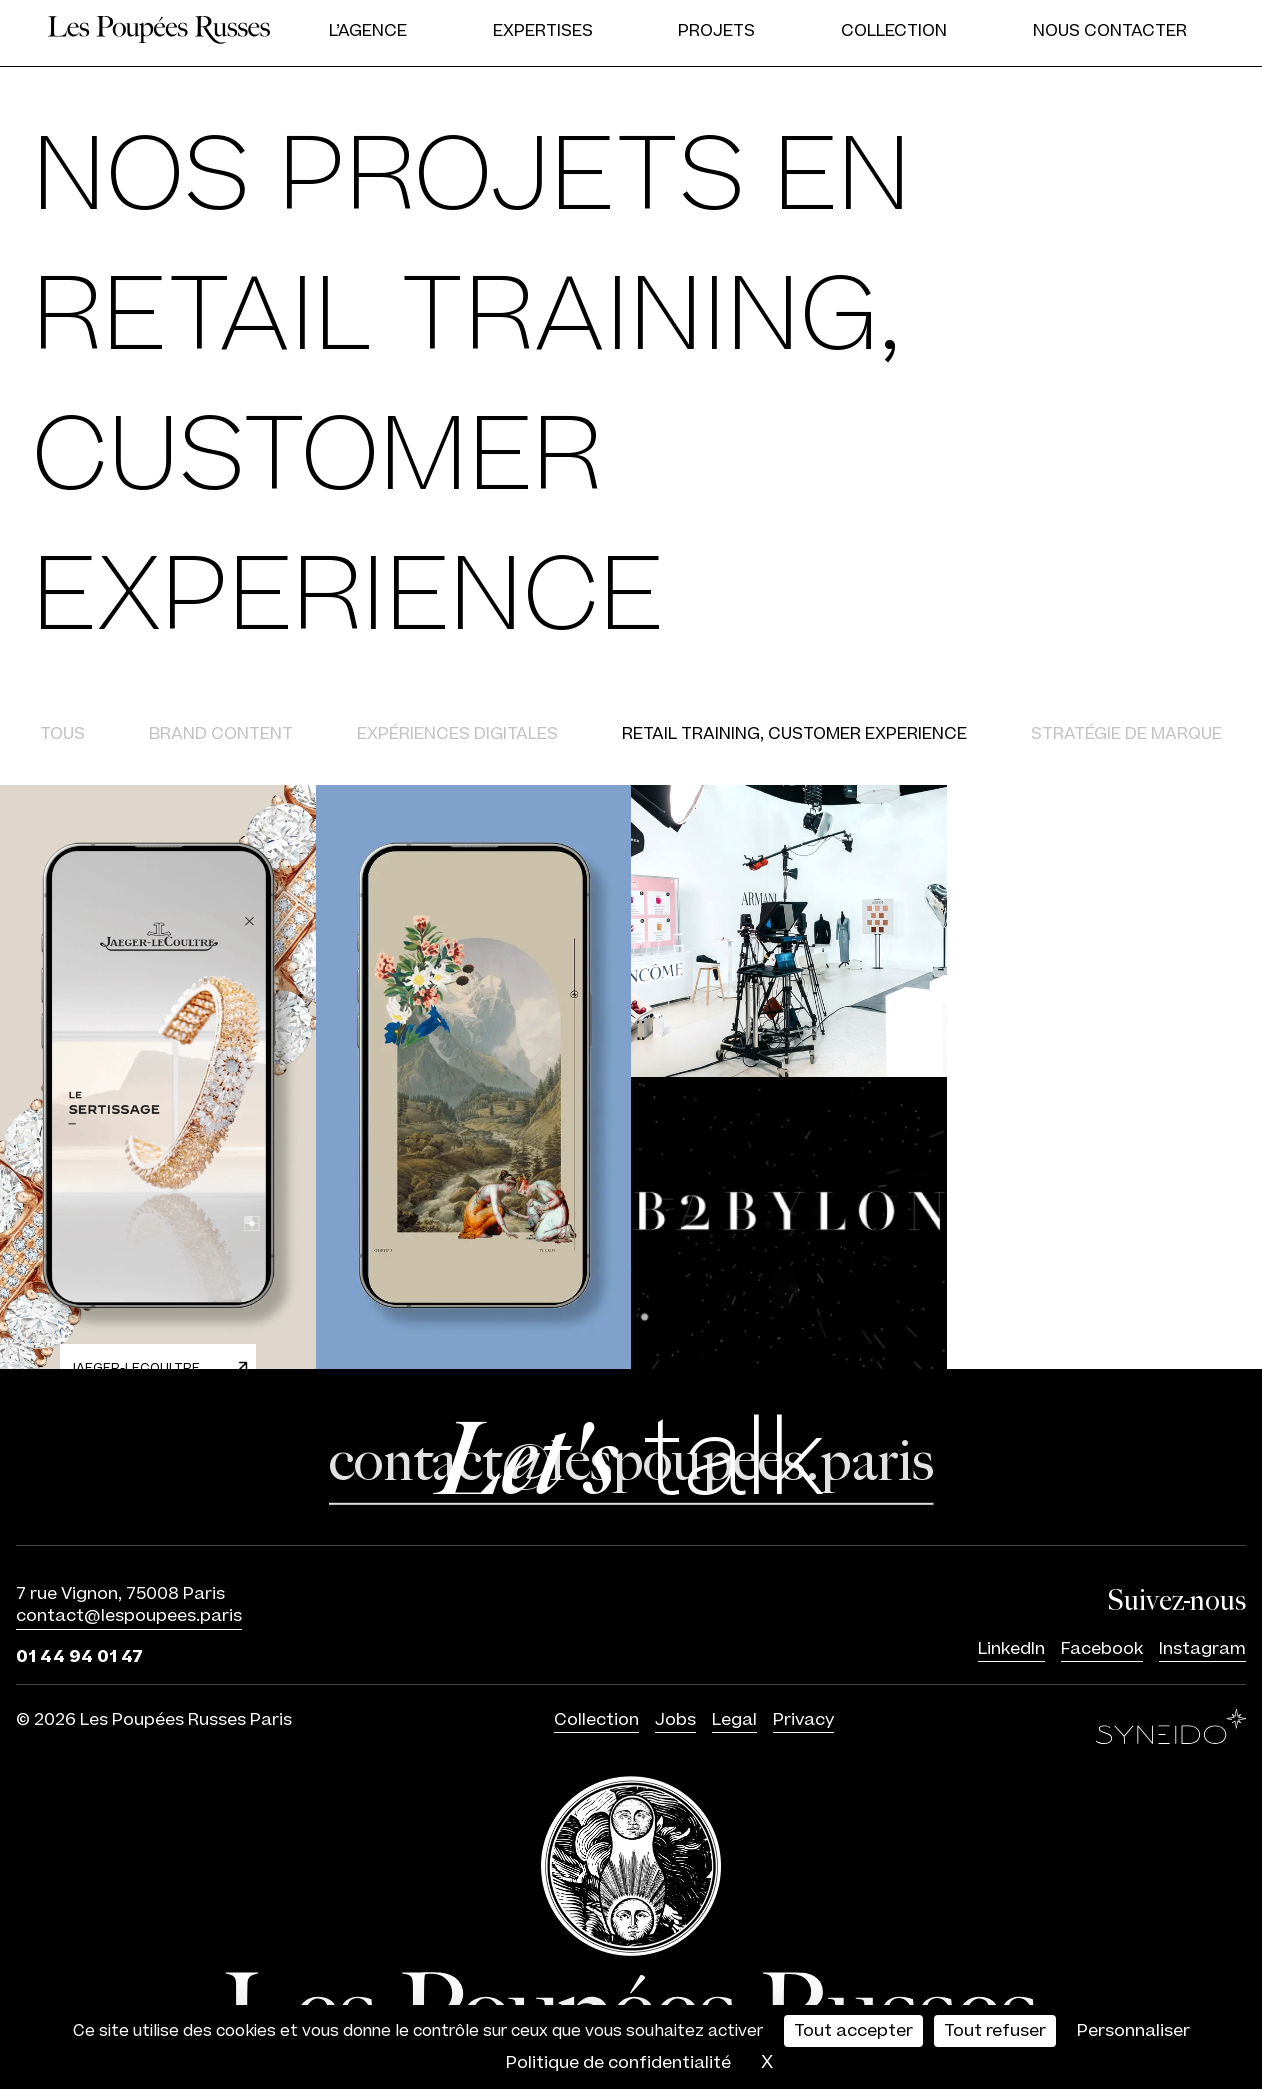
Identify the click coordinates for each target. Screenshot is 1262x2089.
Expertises (543, 31)
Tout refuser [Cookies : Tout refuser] (995, 2031)
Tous (62, 734)
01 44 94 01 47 (79, 1656)
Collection (894, 31)
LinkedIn (1011, 1649)
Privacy (803, 1720)
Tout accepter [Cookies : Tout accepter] (853, 2031)
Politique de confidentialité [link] (618, 2063)
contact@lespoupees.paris (129, 1616)
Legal (734, 1720)
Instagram (1202, 1649)
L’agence (368, 31)
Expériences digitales (457, 734)
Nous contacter (1110, 31)
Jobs (675, 1720)
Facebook (1102, 1649)
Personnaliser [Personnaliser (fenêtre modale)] (1133, 2031)
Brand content (221, 734)
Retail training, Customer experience (794, 734)
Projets (716, 31)
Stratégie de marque (1126, 734)
